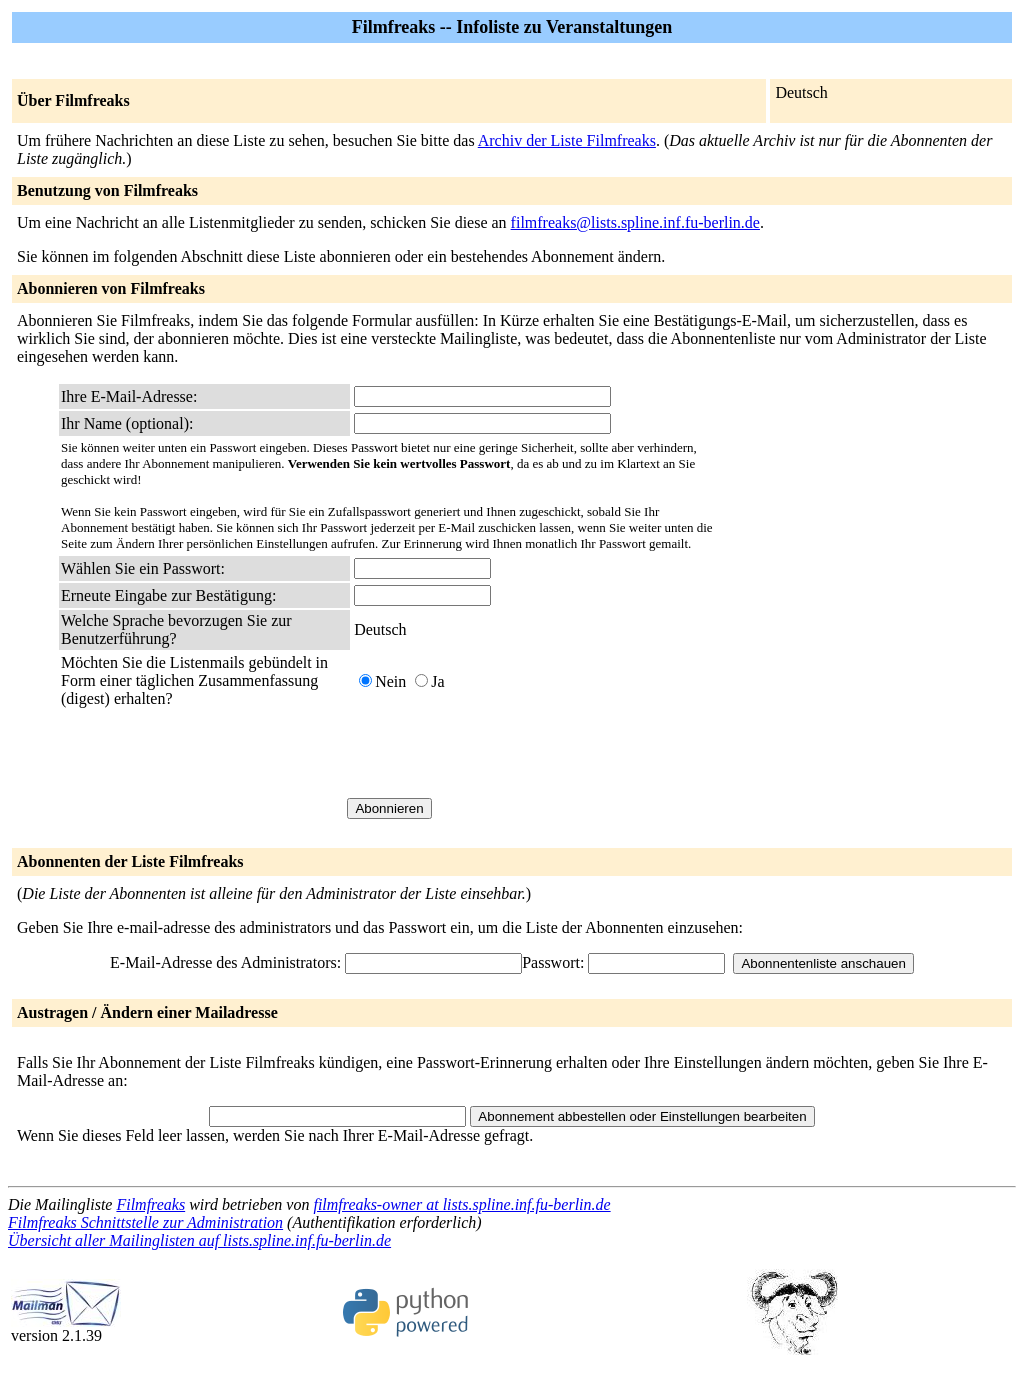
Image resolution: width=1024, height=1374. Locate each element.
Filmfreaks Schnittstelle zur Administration (145, 1222)
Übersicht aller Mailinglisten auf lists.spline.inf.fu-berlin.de (199, 1240)
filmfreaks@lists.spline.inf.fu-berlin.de (635, 222)
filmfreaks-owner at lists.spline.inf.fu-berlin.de (461, 1204)
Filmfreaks (150, 1204)
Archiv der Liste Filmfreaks (567, 140)
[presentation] (506, 753)
